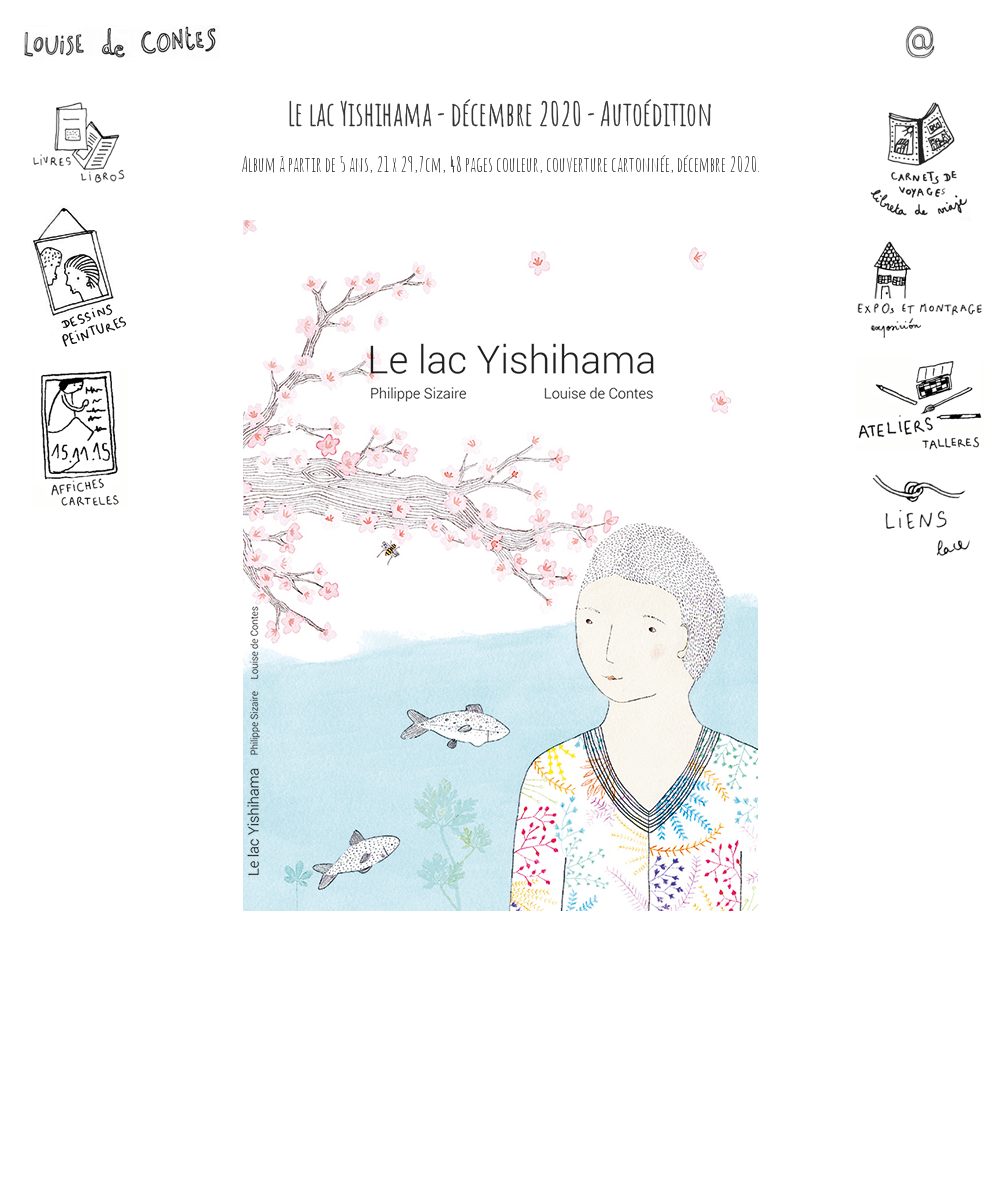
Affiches (80, 438)
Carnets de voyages (920, 161)
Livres (80, 143)
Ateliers (920, 405)
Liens (920, 516)
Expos (920, 289)
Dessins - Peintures (80, 276)
